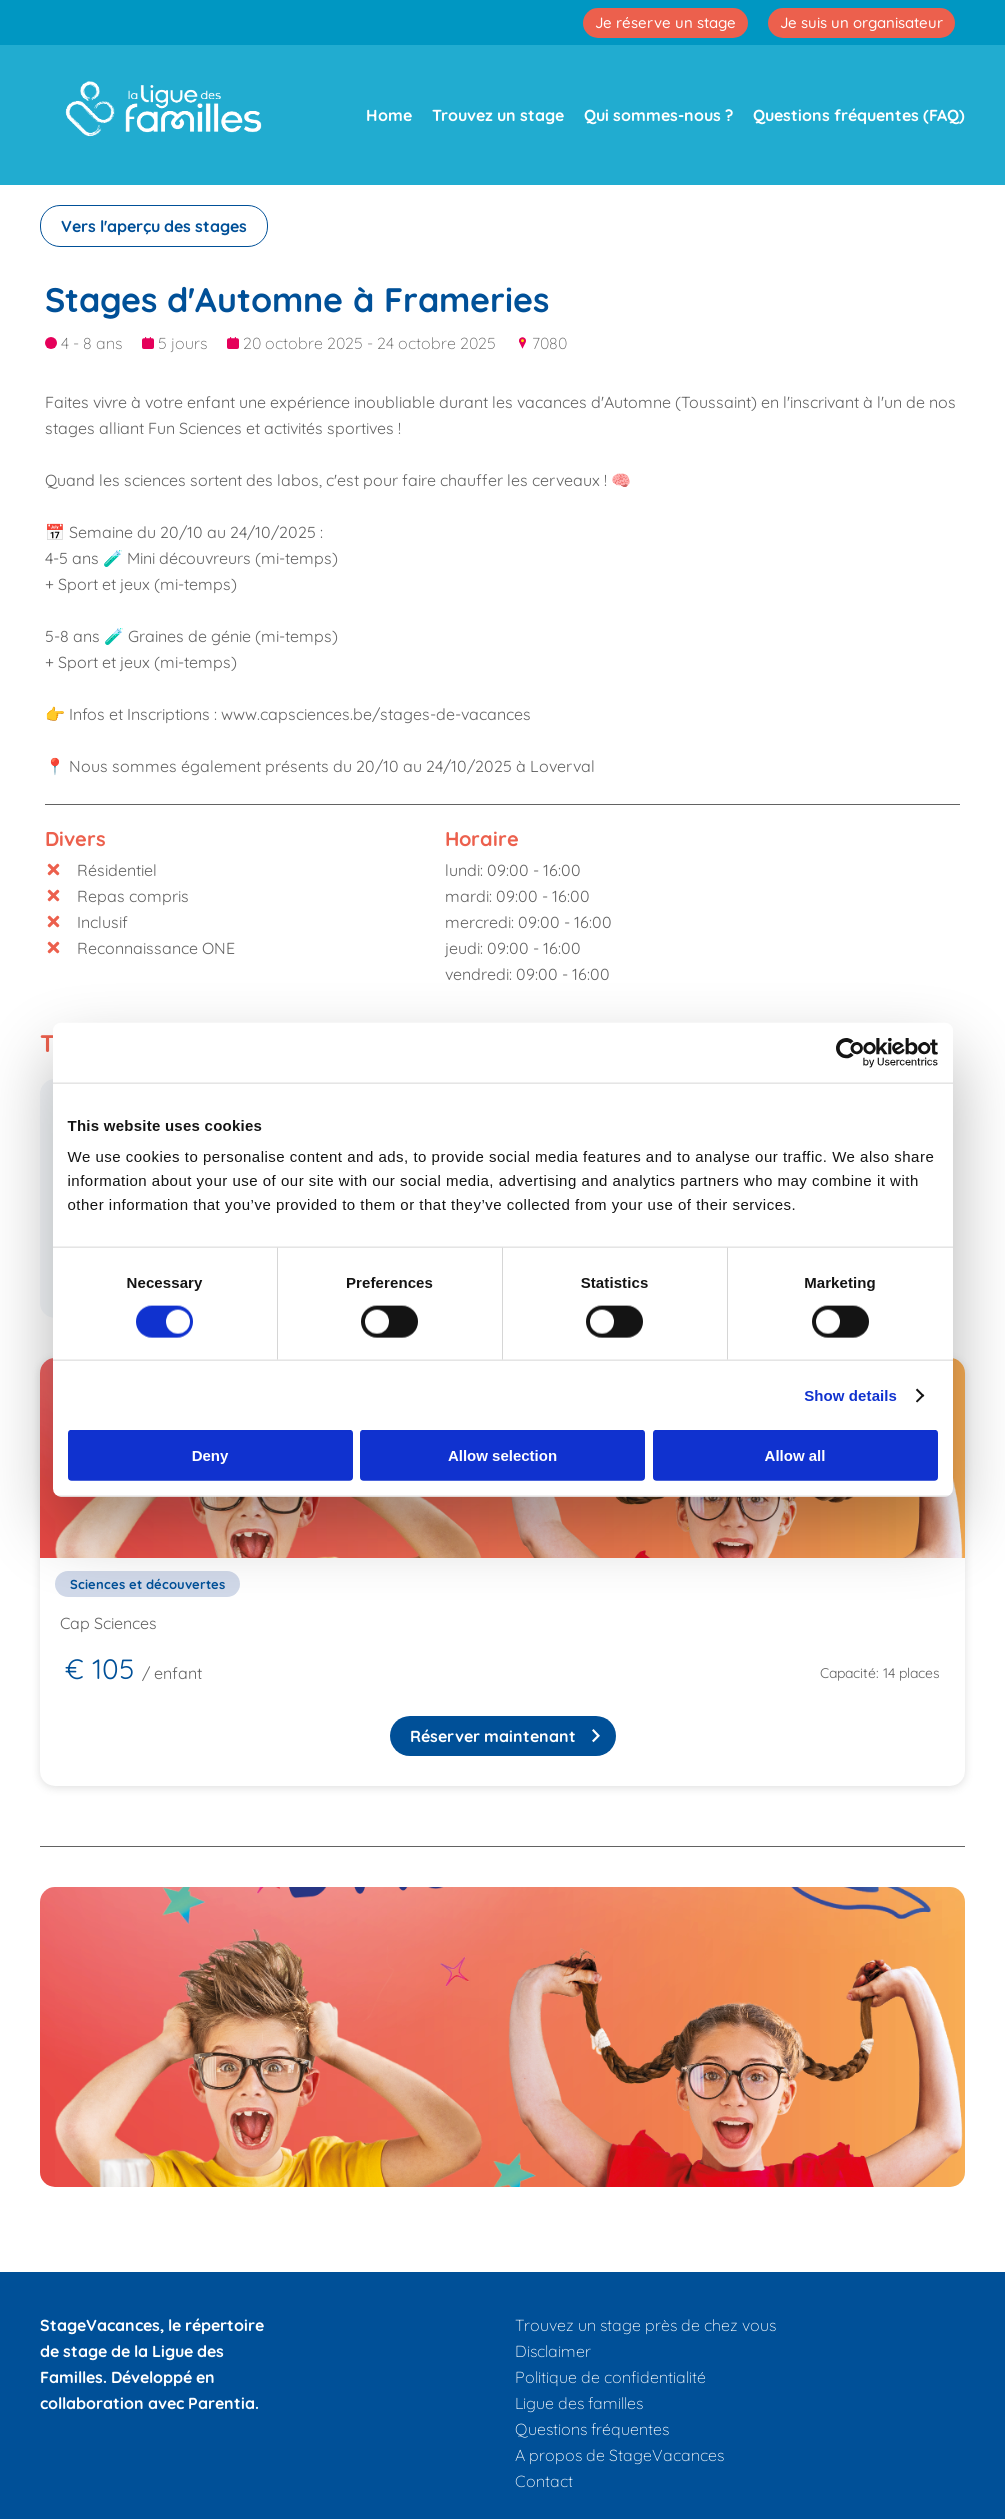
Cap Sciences (108, 1623)
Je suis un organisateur (861, 22)
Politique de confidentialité (610, 2377)
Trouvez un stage (498, 115)
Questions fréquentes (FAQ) (859, 115)
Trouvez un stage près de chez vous (645, 2325)
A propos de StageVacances (619, 2455)
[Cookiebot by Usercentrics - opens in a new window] (850, 1052)
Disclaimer (553, 2351)
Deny (210, 1455)
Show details (850, 1394)
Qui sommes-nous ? (658, 115)
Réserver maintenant (493, 1736)
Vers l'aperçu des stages (154, 226)
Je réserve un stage (665, 22)
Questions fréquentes (592, 2429)
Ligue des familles (579, 2403)
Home (389, 115)
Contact (544, 2481)
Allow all (795, 1455)
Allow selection (502, 1455)
